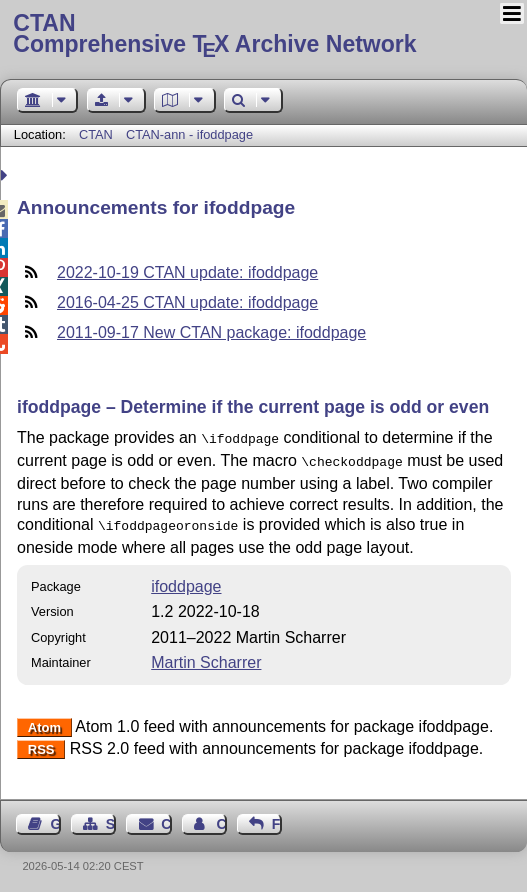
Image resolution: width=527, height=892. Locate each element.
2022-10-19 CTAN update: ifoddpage (187, 272)
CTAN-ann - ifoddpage (189, 134)
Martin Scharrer (206, 656)
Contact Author (221, 818)
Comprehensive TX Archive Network (263, 35)
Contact (166, 818)
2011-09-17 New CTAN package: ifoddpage (211, 332)
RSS (41, 743)
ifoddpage (186, 580)
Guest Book (56, 818)
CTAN (96, 134)
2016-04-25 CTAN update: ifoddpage (187, 302)
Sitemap (111, 818)
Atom (44, 721)
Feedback (277, 818)
